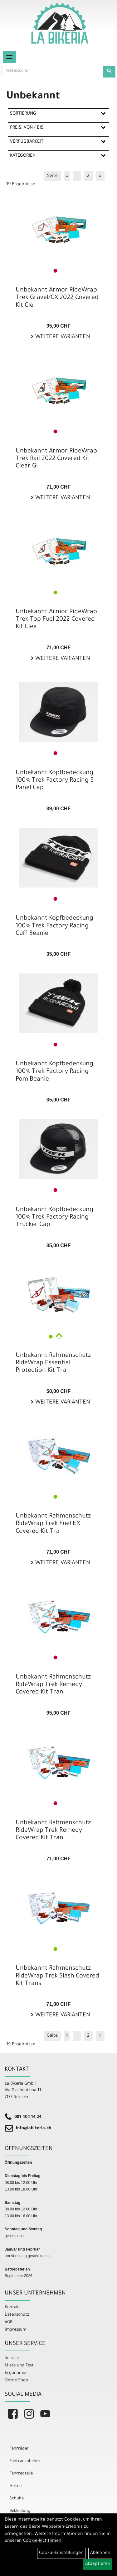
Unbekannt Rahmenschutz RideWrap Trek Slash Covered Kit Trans (57, 1976)
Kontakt (12, 2307)
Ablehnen (100, 2553)
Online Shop (16, 2380)
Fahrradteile (21, 2473)
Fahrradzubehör (25, 2461)
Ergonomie (15, 2373)
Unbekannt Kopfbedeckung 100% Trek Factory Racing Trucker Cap (54, 1218)
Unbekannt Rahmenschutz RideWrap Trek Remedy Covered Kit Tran (53, 1685)
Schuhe (16, 2498)
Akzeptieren (97, 2564)
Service (12, 2358)
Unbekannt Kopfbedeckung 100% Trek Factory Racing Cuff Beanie (54, 926)
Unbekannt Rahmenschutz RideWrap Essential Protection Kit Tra (53, 1363)
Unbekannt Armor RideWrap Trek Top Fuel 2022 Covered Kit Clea (56, 620)
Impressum (15, 2329)
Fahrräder (19, 2448)
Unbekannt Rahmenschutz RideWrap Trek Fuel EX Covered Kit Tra (53, 1524)
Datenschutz (17, 2315)
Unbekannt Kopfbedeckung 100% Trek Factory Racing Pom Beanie (54, 1072)
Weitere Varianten (62, 337)
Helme (15, 2486)
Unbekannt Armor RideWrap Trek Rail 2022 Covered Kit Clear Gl (56, 459)
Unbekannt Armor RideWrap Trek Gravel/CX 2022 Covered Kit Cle (57, 298)
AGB (8, 2322)
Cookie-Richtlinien (42, 2541)
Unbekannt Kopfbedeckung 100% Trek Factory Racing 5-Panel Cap (55, 781)
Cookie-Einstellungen (61, 2553)
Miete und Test (19, 2365)
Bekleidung (19, 2511)
